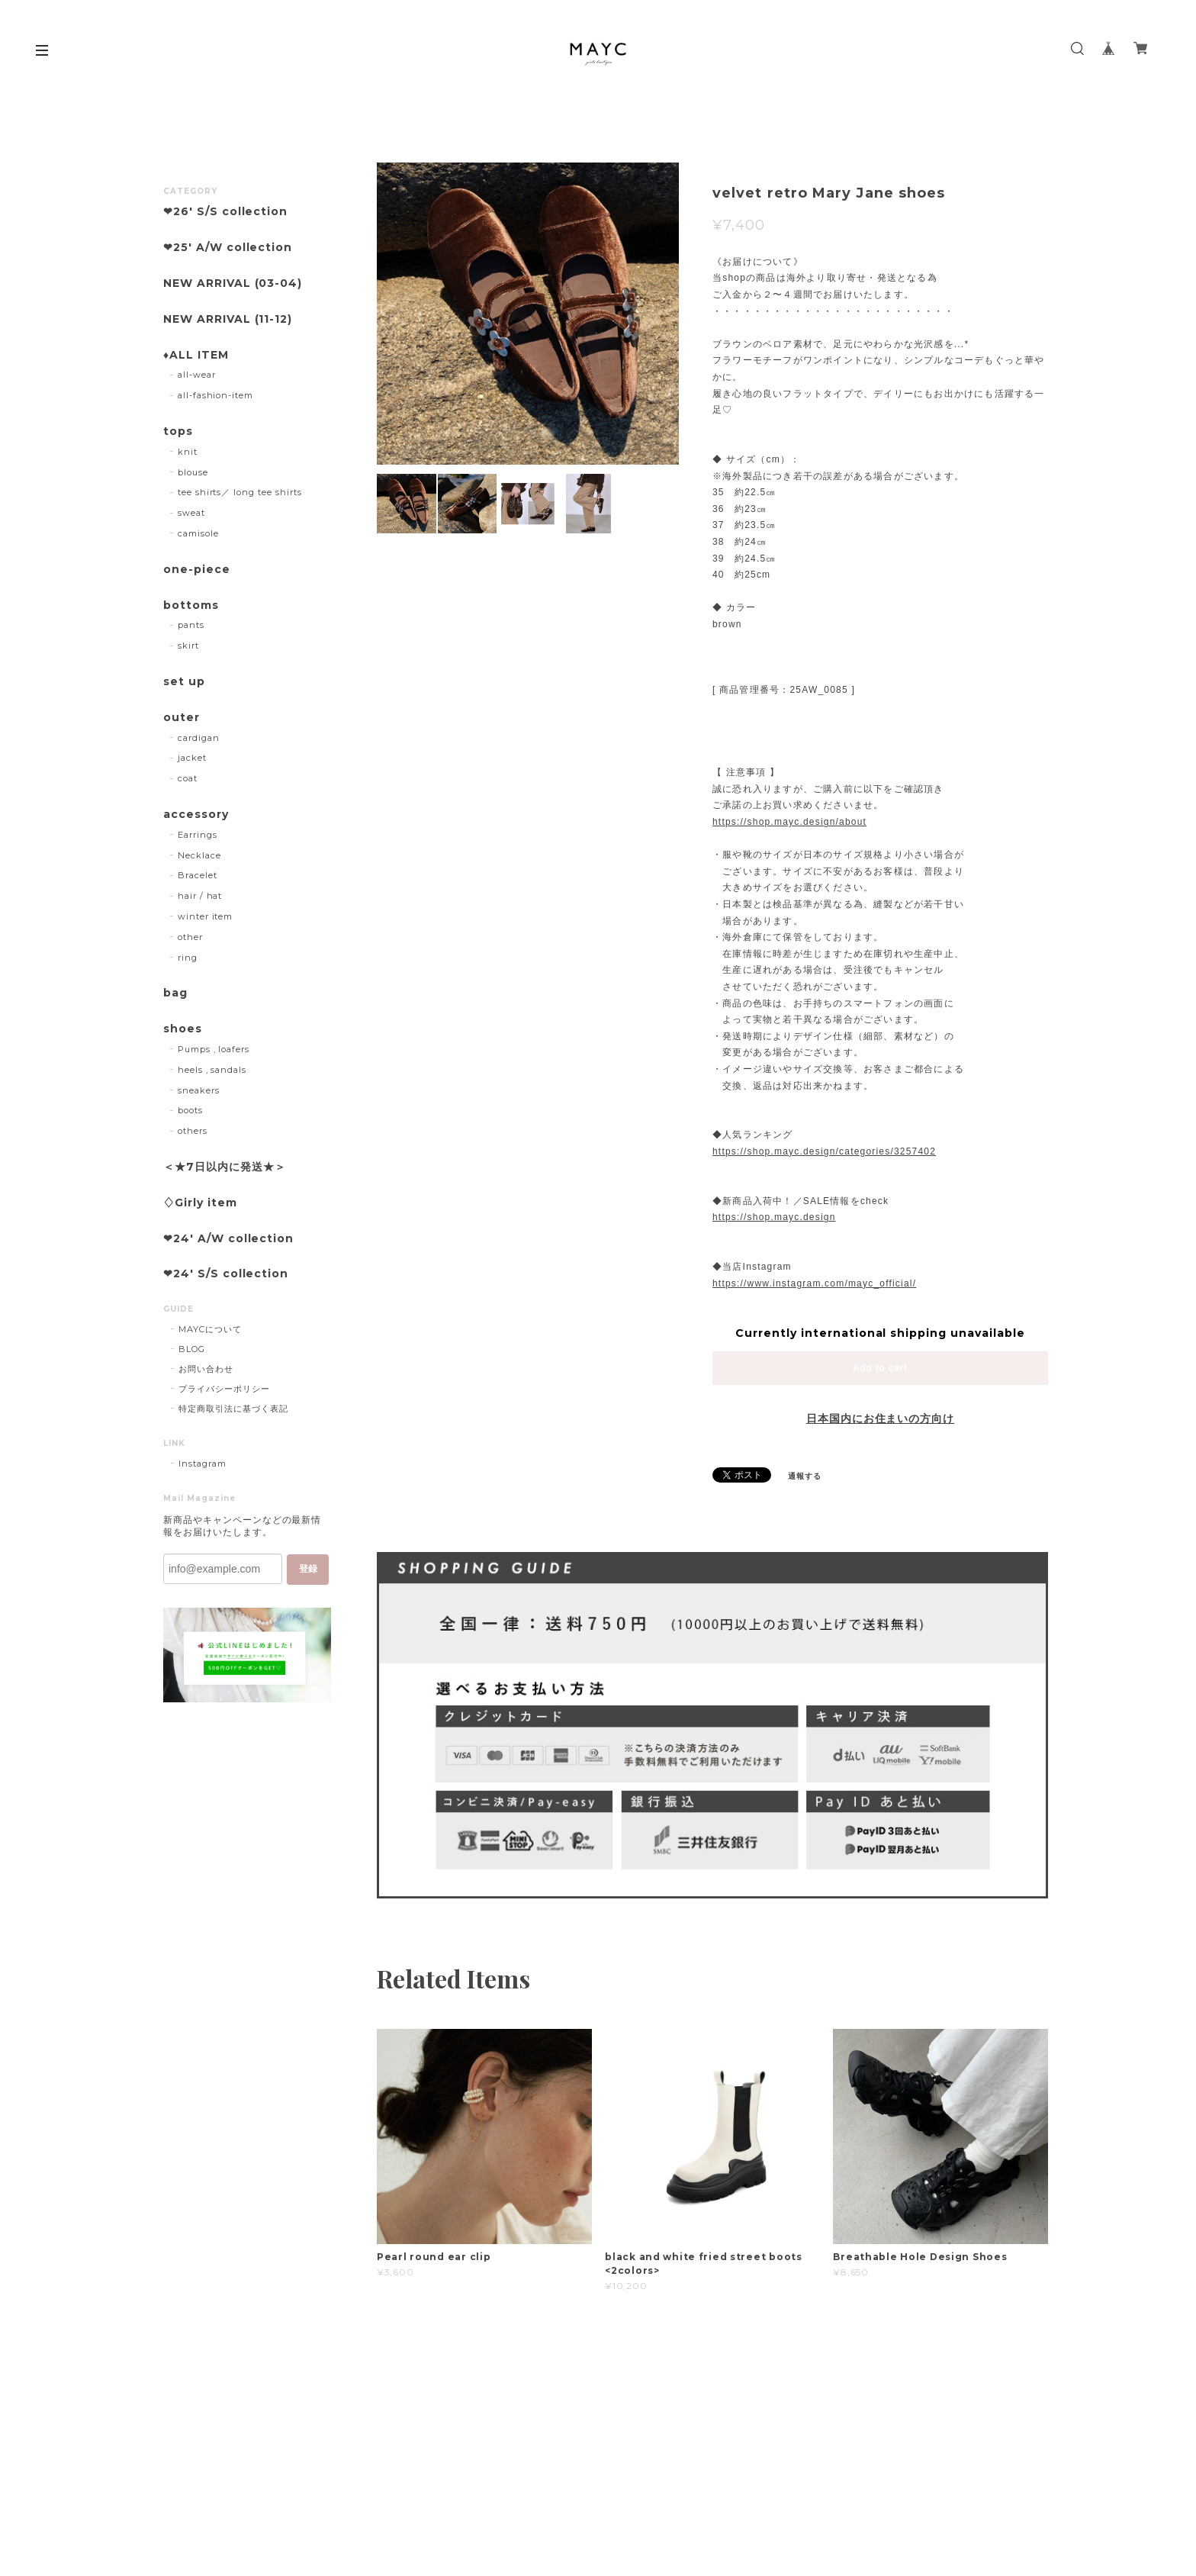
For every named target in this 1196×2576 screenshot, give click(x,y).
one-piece (196, 569)
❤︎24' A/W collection (228, 1238)
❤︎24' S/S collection (225, 1273)
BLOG (191, 1349)
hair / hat (200, 895)
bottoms (191, 605)
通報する (804, 1476)
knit (188, 451)
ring (188, 957)
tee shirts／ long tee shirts (240, 492)
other (190, 937)
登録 (308, 1568)
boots (190, 1110)
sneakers (199, 1090)
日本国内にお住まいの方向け (880, 1418)
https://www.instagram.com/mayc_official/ (814, 1283)
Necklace (199, 855)
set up (184, 681)
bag (175, 993)
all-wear (197, 374)
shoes (182, 1028)
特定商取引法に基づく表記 (233, 1408)
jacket (192, 757)
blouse (193, 472)
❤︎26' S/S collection (225, 211)
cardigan (199, 738)
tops (178, 431)
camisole (198, 533)
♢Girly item (200, 1202)
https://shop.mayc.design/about (789, 821)
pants (191, 625)
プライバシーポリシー (224, 1388)
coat (188, 778)
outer (181, 717)
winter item (205, 916)
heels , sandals (212, 1069)
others (192, 1130)
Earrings (197, 834)
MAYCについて (210, 1329)
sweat (191, 512)
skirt (188, 645)
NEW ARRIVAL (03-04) (232, 283)
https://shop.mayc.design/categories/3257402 (824, 1151)
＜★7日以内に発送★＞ (224, 1167)
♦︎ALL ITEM (196, 355)
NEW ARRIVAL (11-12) (227, 319)
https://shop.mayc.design (774, 1217)
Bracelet (197, 875)
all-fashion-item (215, 395)
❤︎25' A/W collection (227, 247)
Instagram (202, 1463)
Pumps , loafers (213, 1049)
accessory (196, 814)
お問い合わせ (205, 1369)
